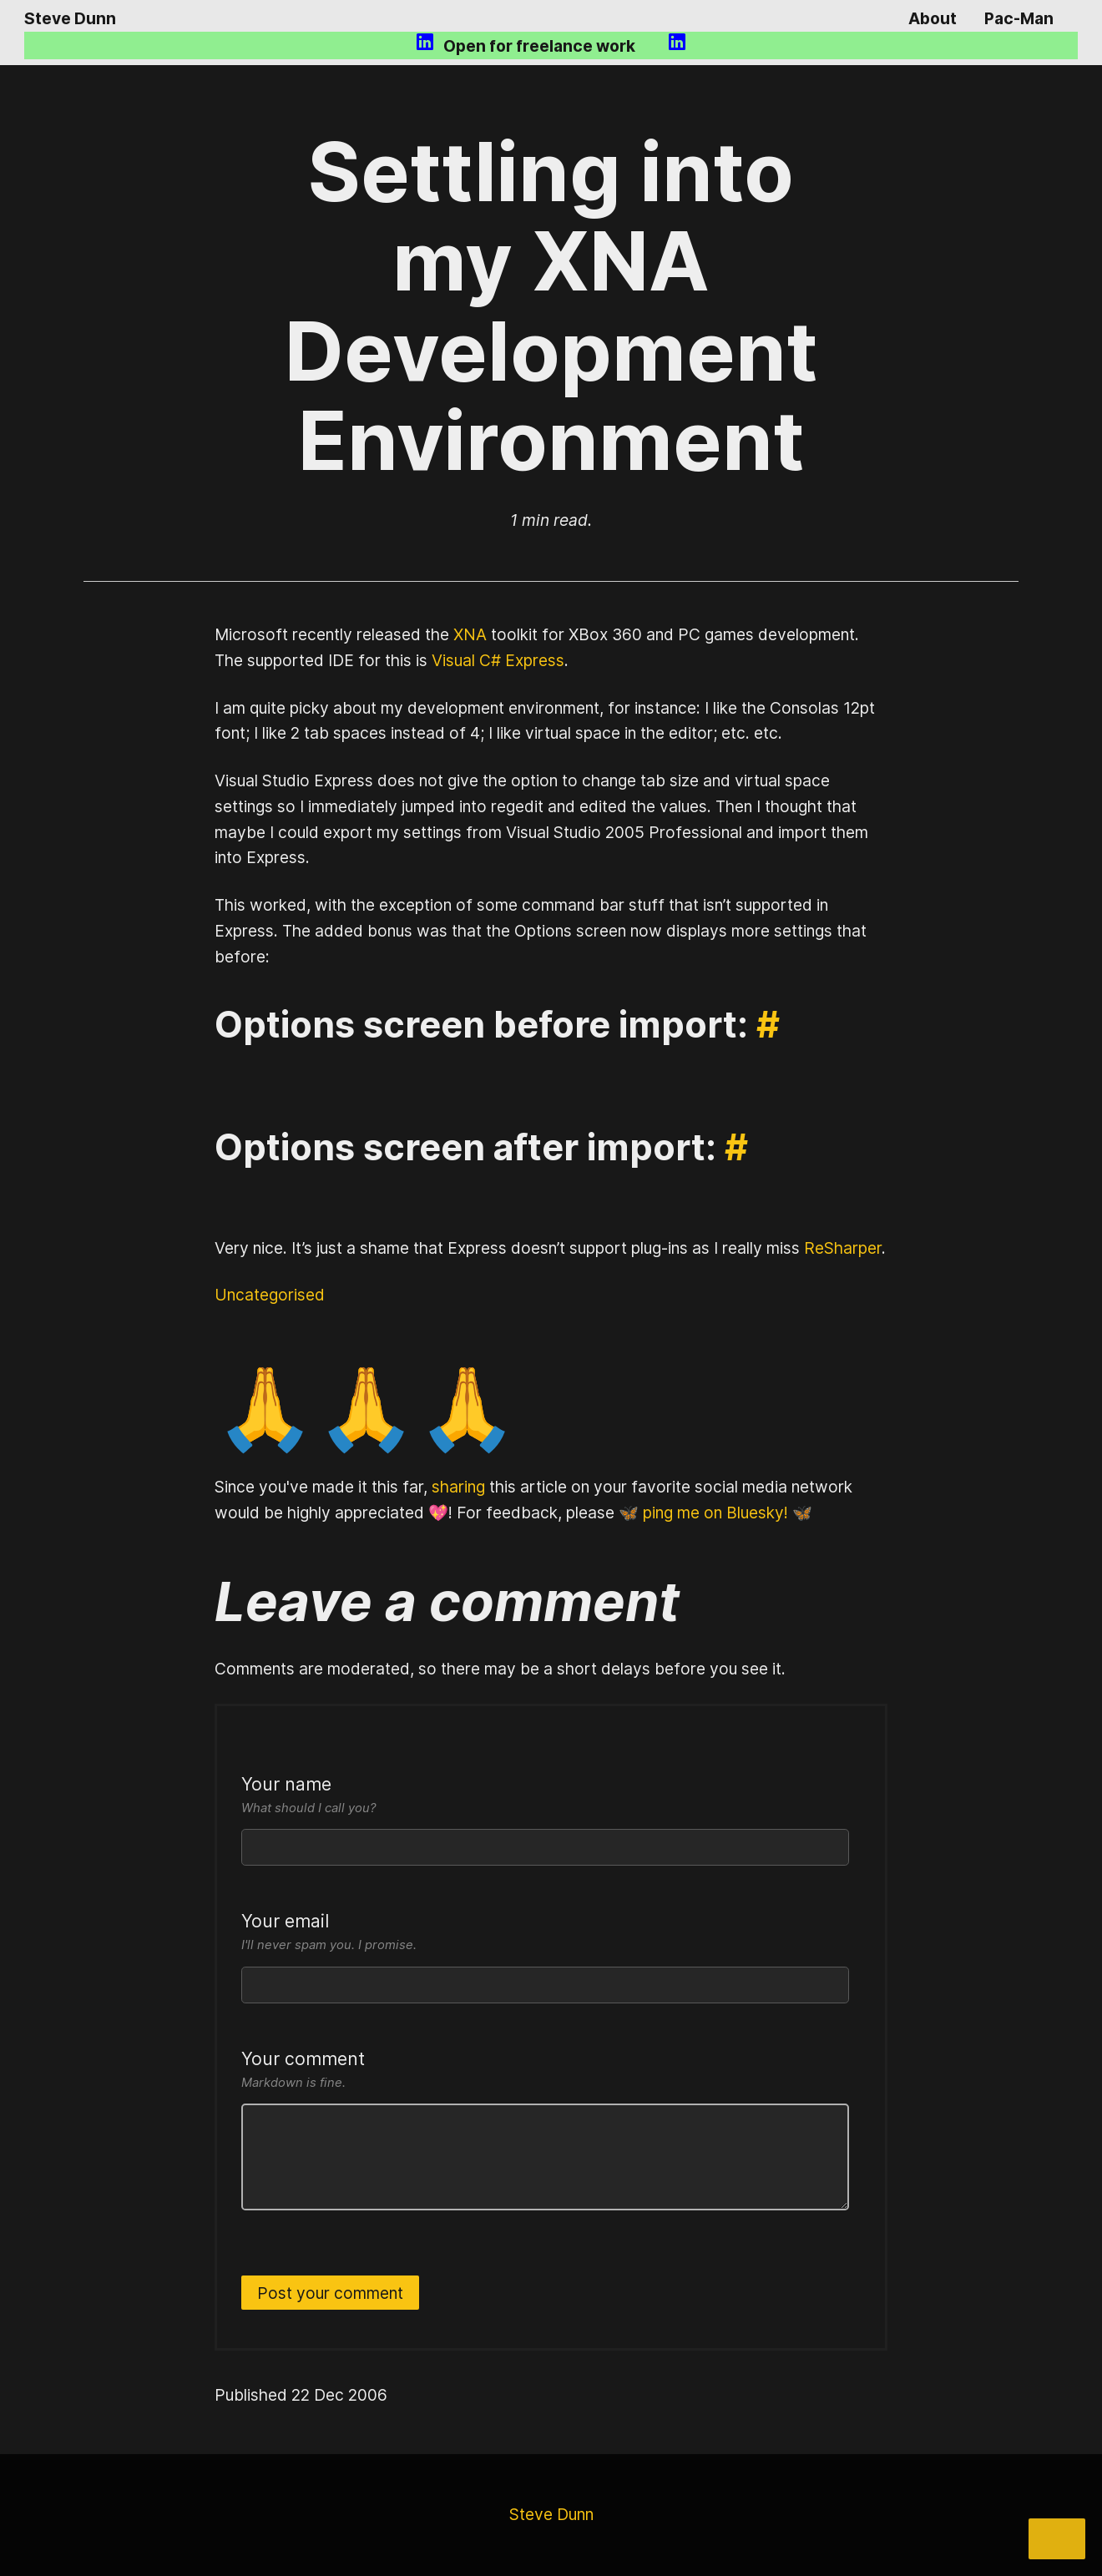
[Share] (1057, 2538)
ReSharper (843, 1248)
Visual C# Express (498, 660)
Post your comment (330, 2293)
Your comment (545, 2070)
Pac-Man (1019, 18)
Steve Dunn (70, 18)
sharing (458, 1487)
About (932, 18)
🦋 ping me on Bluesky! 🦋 (715, 1513)
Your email (545, 1933)
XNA (470, 634)
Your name (545, 1796)
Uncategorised (270, 1295)
